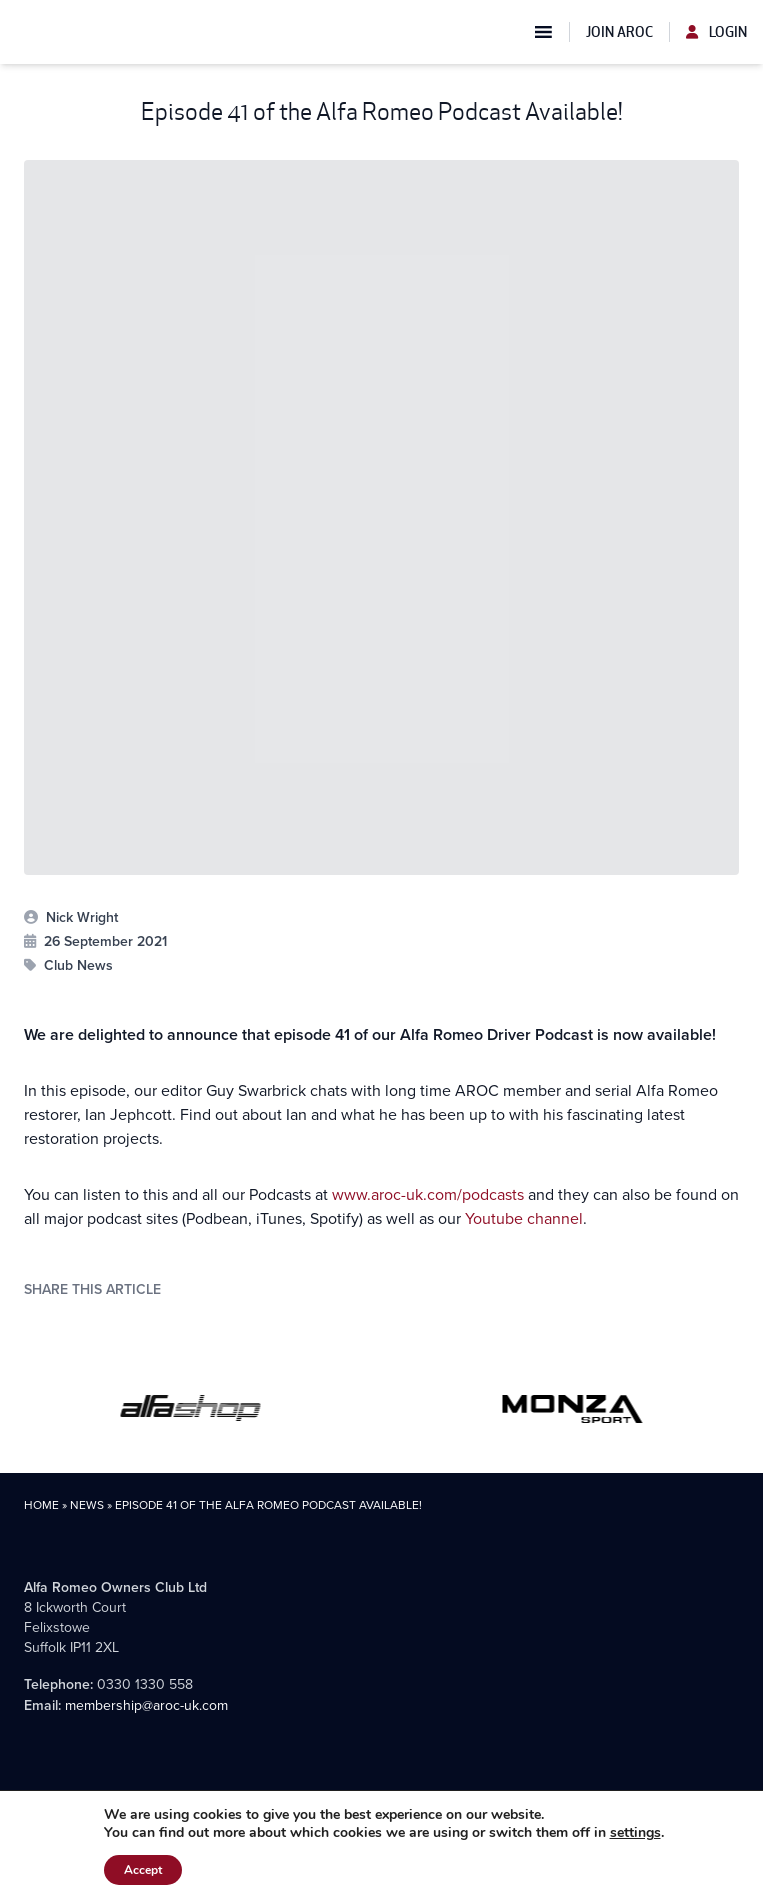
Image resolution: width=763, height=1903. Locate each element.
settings (635, 1833)
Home (41, 1505)
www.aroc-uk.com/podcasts (428, 1194)
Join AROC (619, 32)
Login (716, 32)
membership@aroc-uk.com (146, 1705)
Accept (143, 1870)
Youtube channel (524, 1218)
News (87, 1505)
